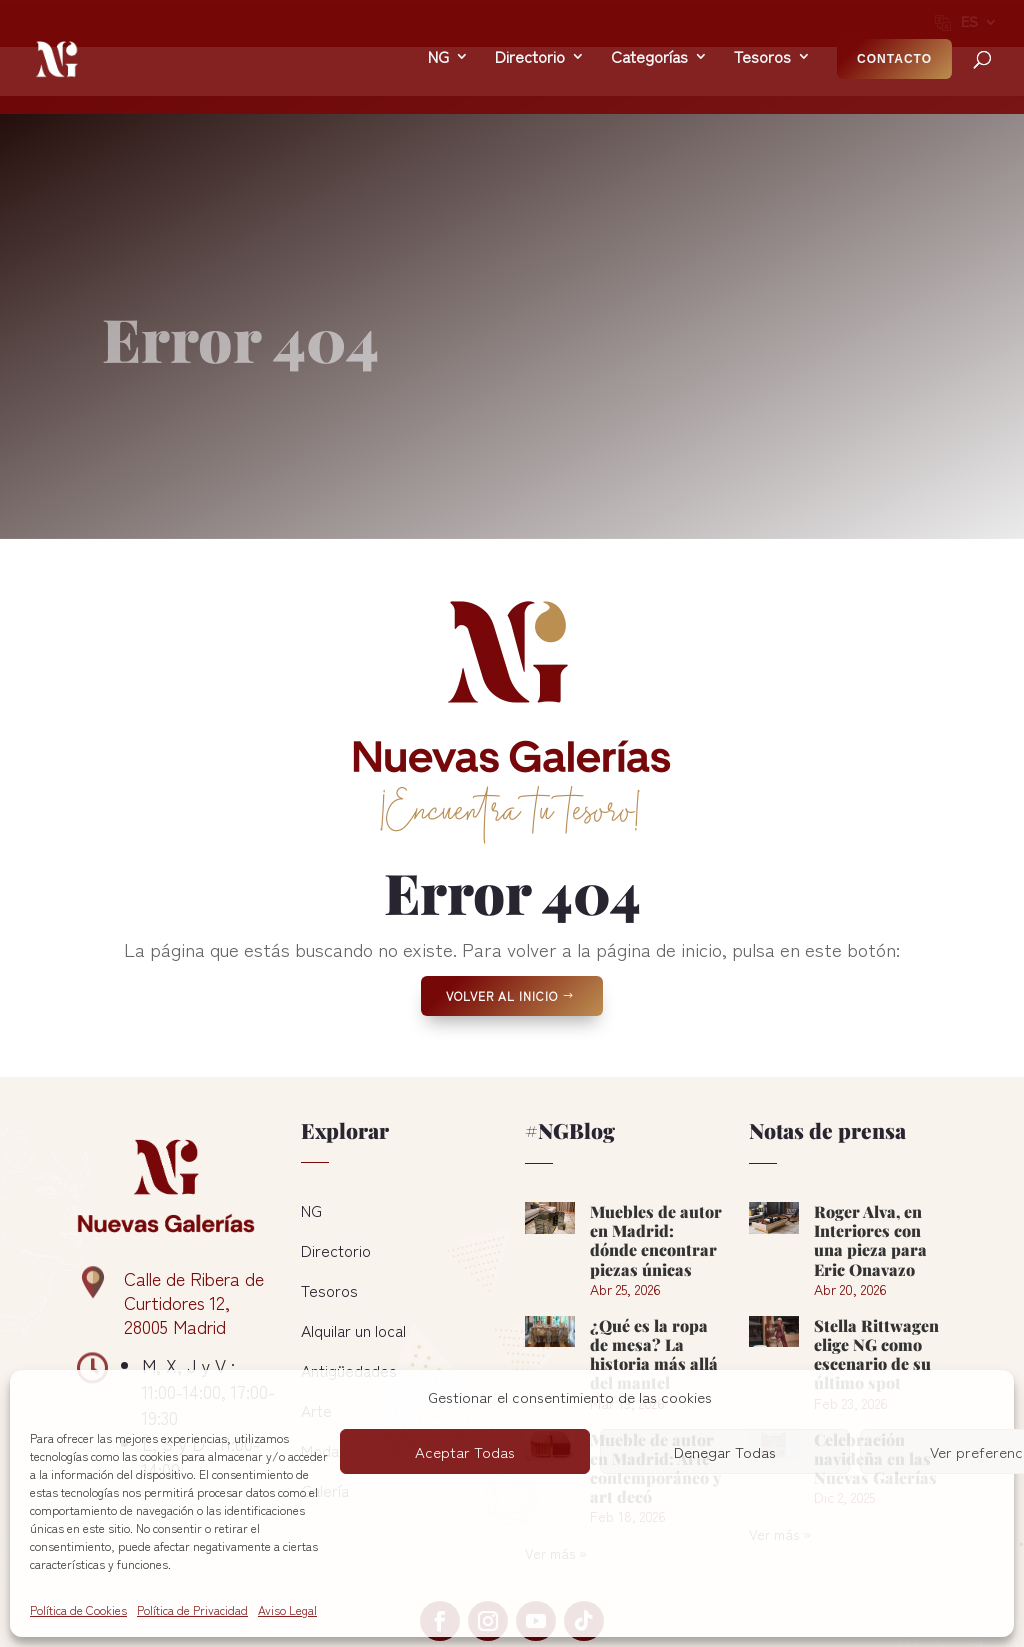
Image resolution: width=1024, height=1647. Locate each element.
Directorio (336, 1154)
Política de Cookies (78, 1609)
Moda (320, 1354)
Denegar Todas (725, 1451)
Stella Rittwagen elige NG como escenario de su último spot (876, 1258)
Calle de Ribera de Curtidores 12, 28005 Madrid (194, 1206)
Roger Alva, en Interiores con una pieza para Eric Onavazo (870, 1144)
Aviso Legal (287, 1609)
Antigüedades (349, 1274)
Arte (316, 1314)
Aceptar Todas (465, 1451)
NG (311, 1114)
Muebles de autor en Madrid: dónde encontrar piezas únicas (656, 1144)
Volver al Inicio (502, 899)
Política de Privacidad (192, 1609)
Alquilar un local (353, 1234)
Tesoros (329, 1194)
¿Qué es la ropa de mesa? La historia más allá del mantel (654, 1258)
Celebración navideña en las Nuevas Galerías (875, 1362)
